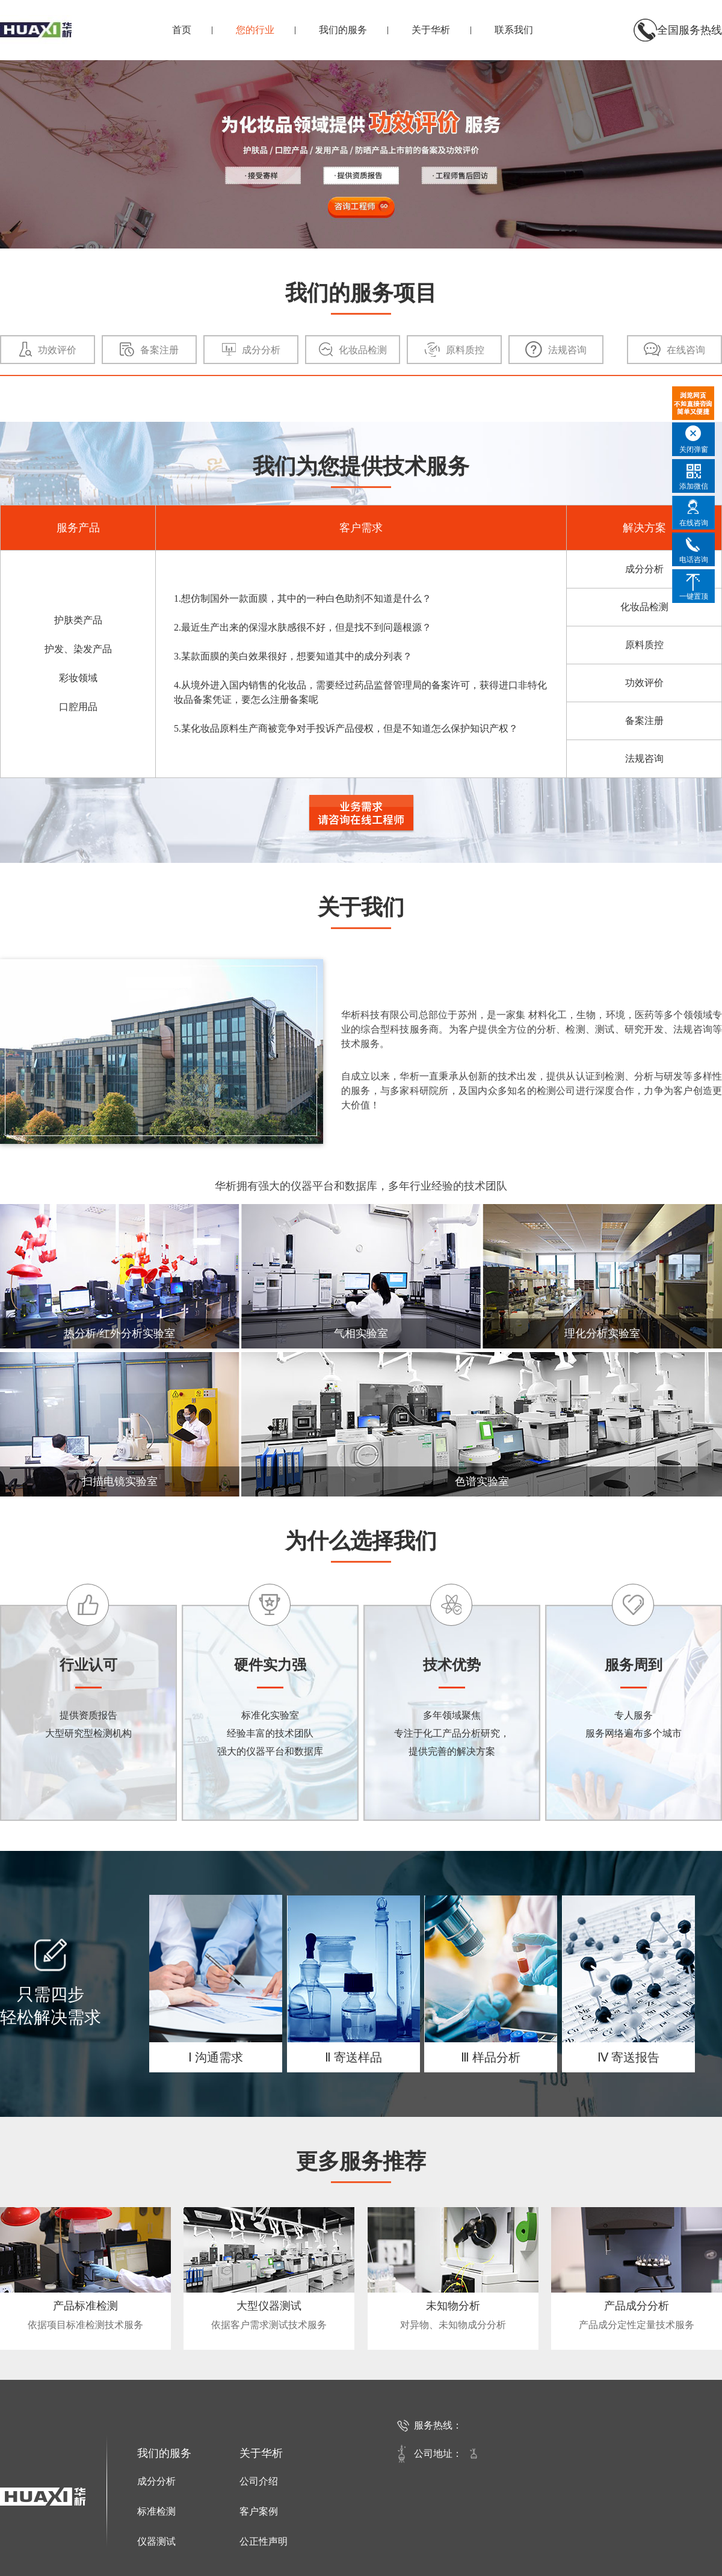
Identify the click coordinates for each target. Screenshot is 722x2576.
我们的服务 (343, 30)
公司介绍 (258, 2481)
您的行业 (255, 30)
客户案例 (258, 2511)
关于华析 (431, 30)
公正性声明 (263, 2541)
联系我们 (514, 30)
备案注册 (644, 720)
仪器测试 (156, 2541)
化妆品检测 (644, 607)
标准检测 (156, 2511)
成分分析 (644, 569)
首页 (181, 30)
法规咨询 (644, 758)
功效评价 (644, 683)
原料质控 (644, 645)
